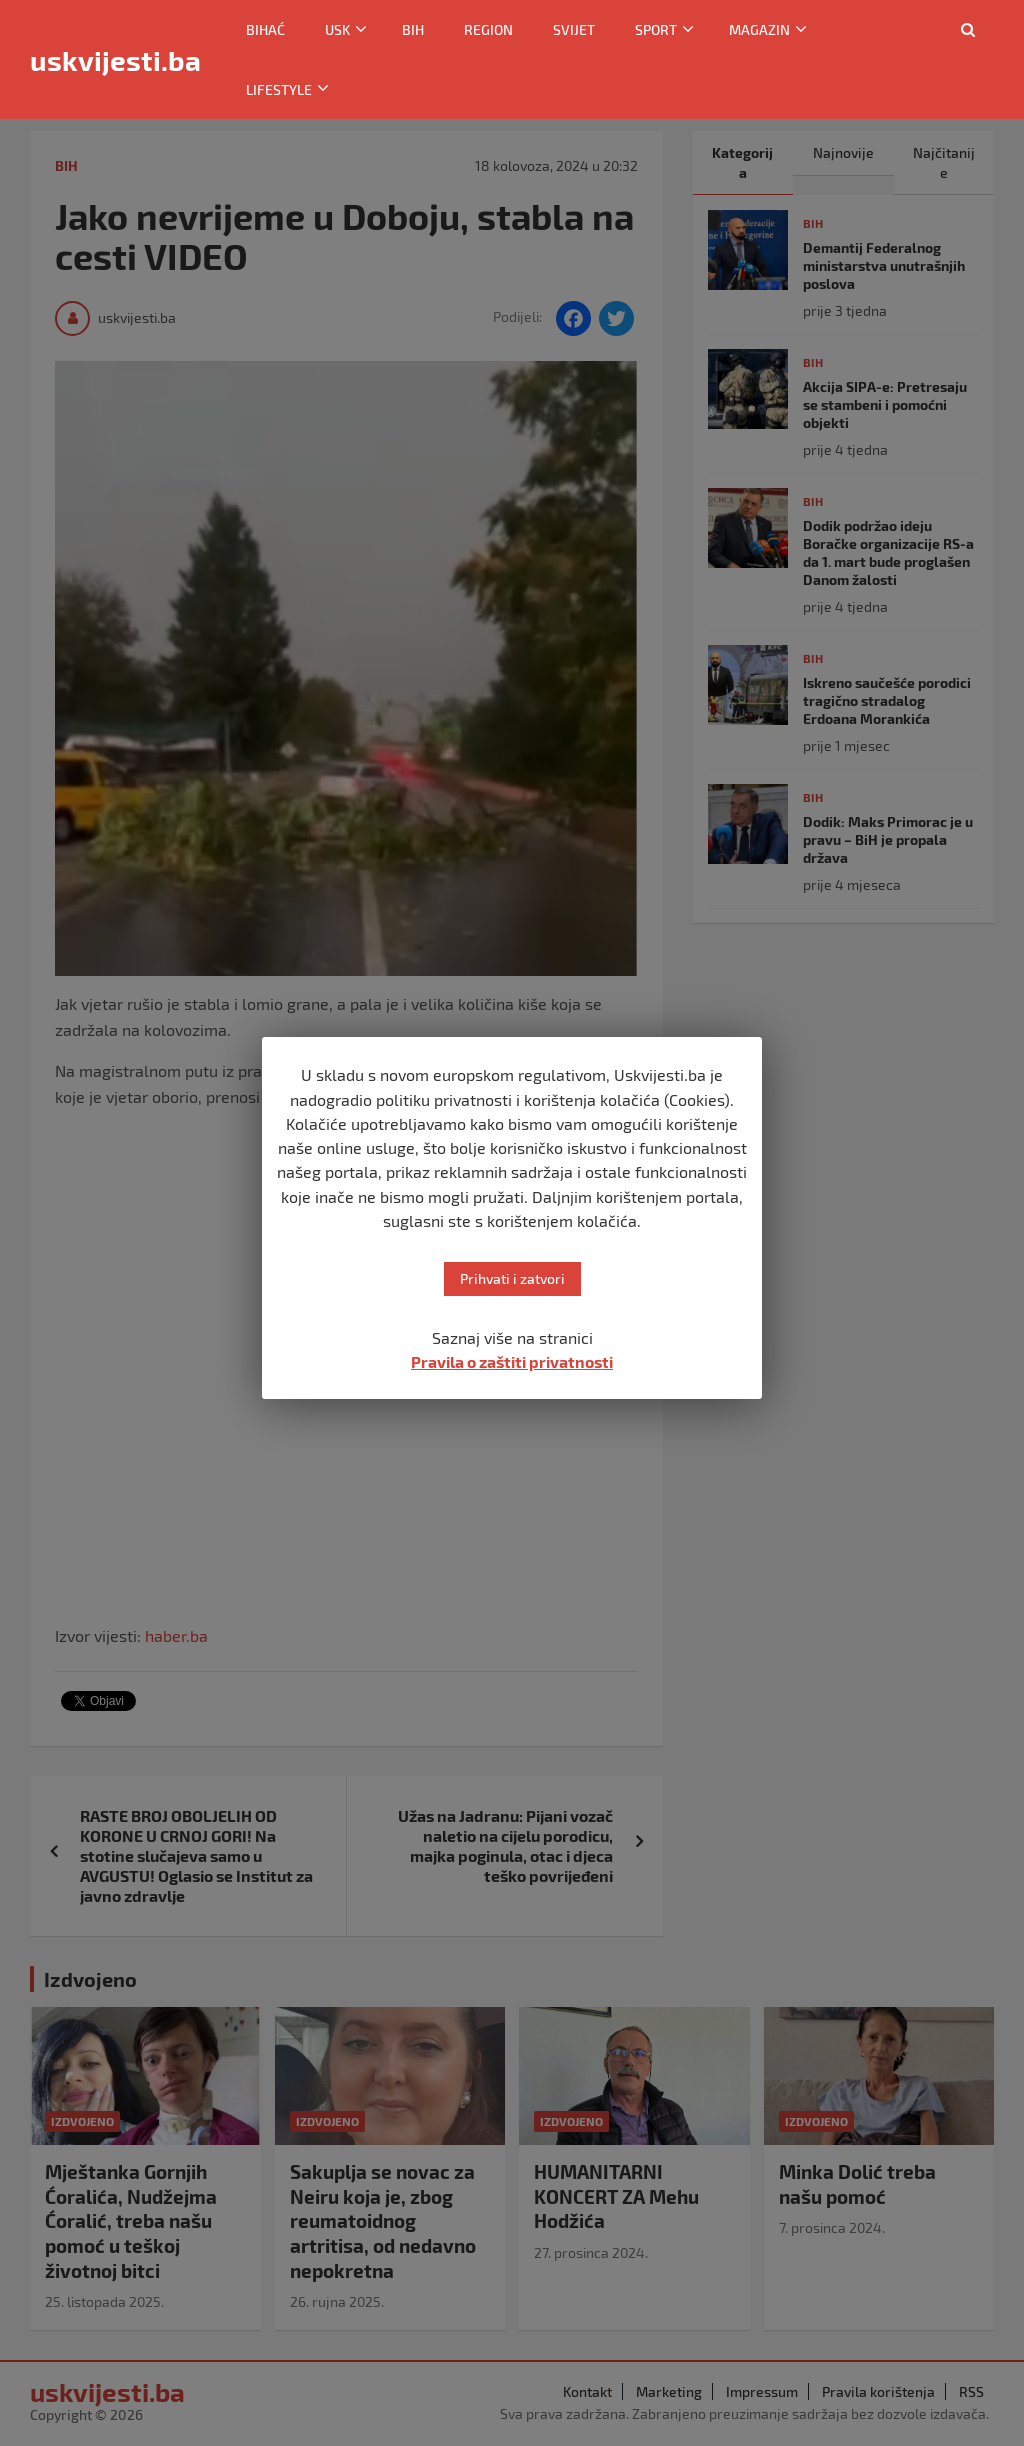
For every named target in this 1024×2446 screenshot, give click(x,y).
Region (488, 29)
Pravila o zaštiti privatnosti (512, 1361)
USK (337, 29)
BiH (413, 29)
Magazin (759, 29)
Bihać (265, 29)
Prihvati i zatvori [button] (512, 1278)
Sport (656, 29)
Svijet (574, 29)
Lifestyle (279, 89)
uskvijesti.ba (115, 60)
